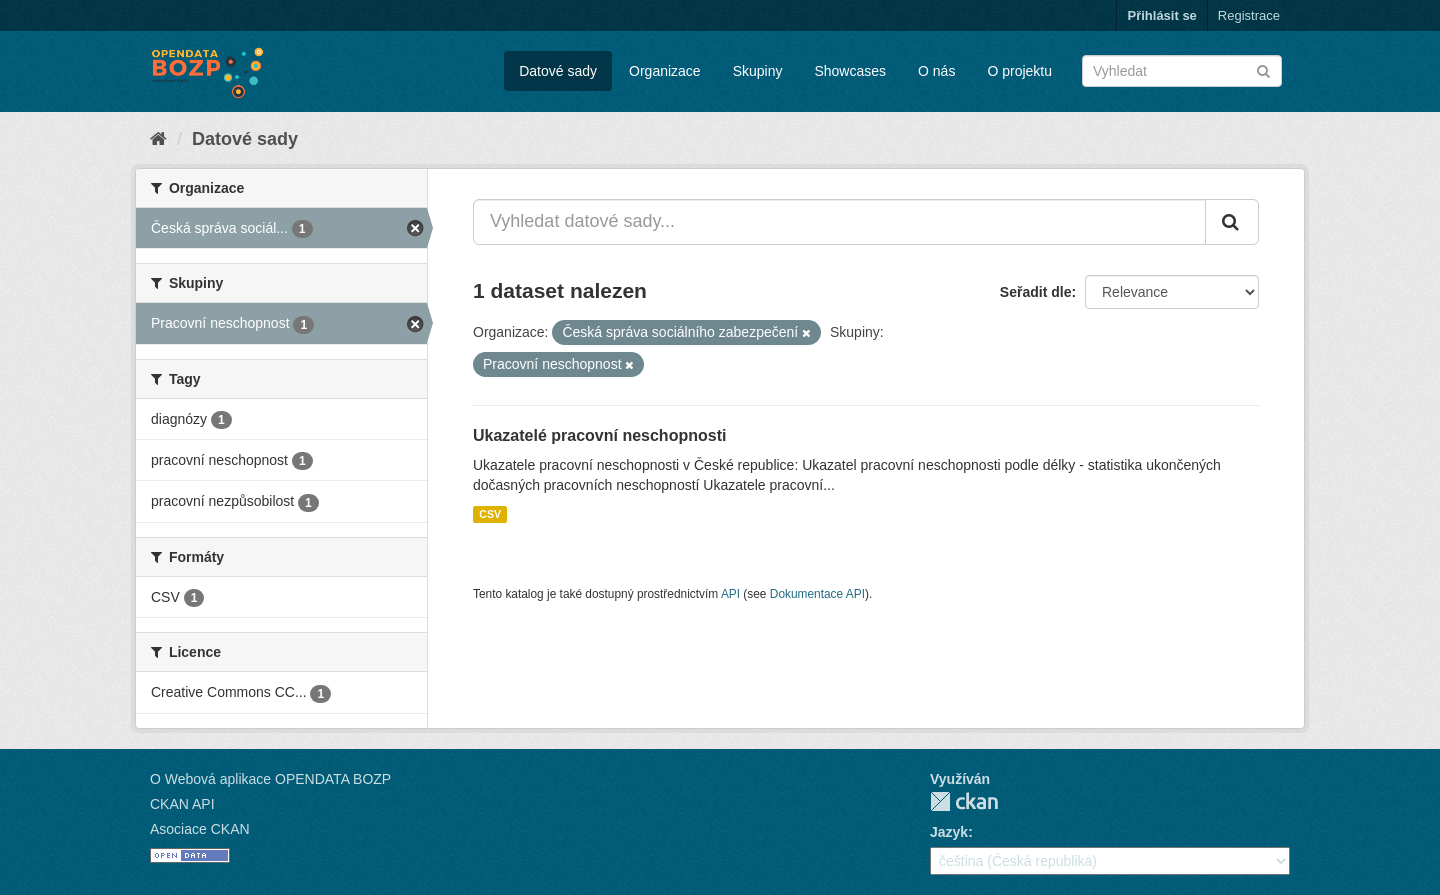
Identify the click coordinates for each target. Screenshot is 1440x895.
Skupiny (758, 71)
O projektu (1019, 71)
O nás (936, 71)
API (730, 594)
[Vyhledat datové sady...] (839, 222)
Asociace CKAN (200, 829)
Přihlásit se (1161, 15)
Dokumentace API (817, 594)
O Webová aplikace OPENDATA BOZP (270, 779)
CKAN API (182, 804)
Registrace (1249, 15)
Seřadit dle (1036, 292)
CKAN (964, 801)
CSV (490, 514)
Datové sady (558, 71)
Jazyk (949, 832)
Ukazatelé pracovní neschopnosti (599, 435)
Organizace (665, 71)
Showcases (850, 71)
